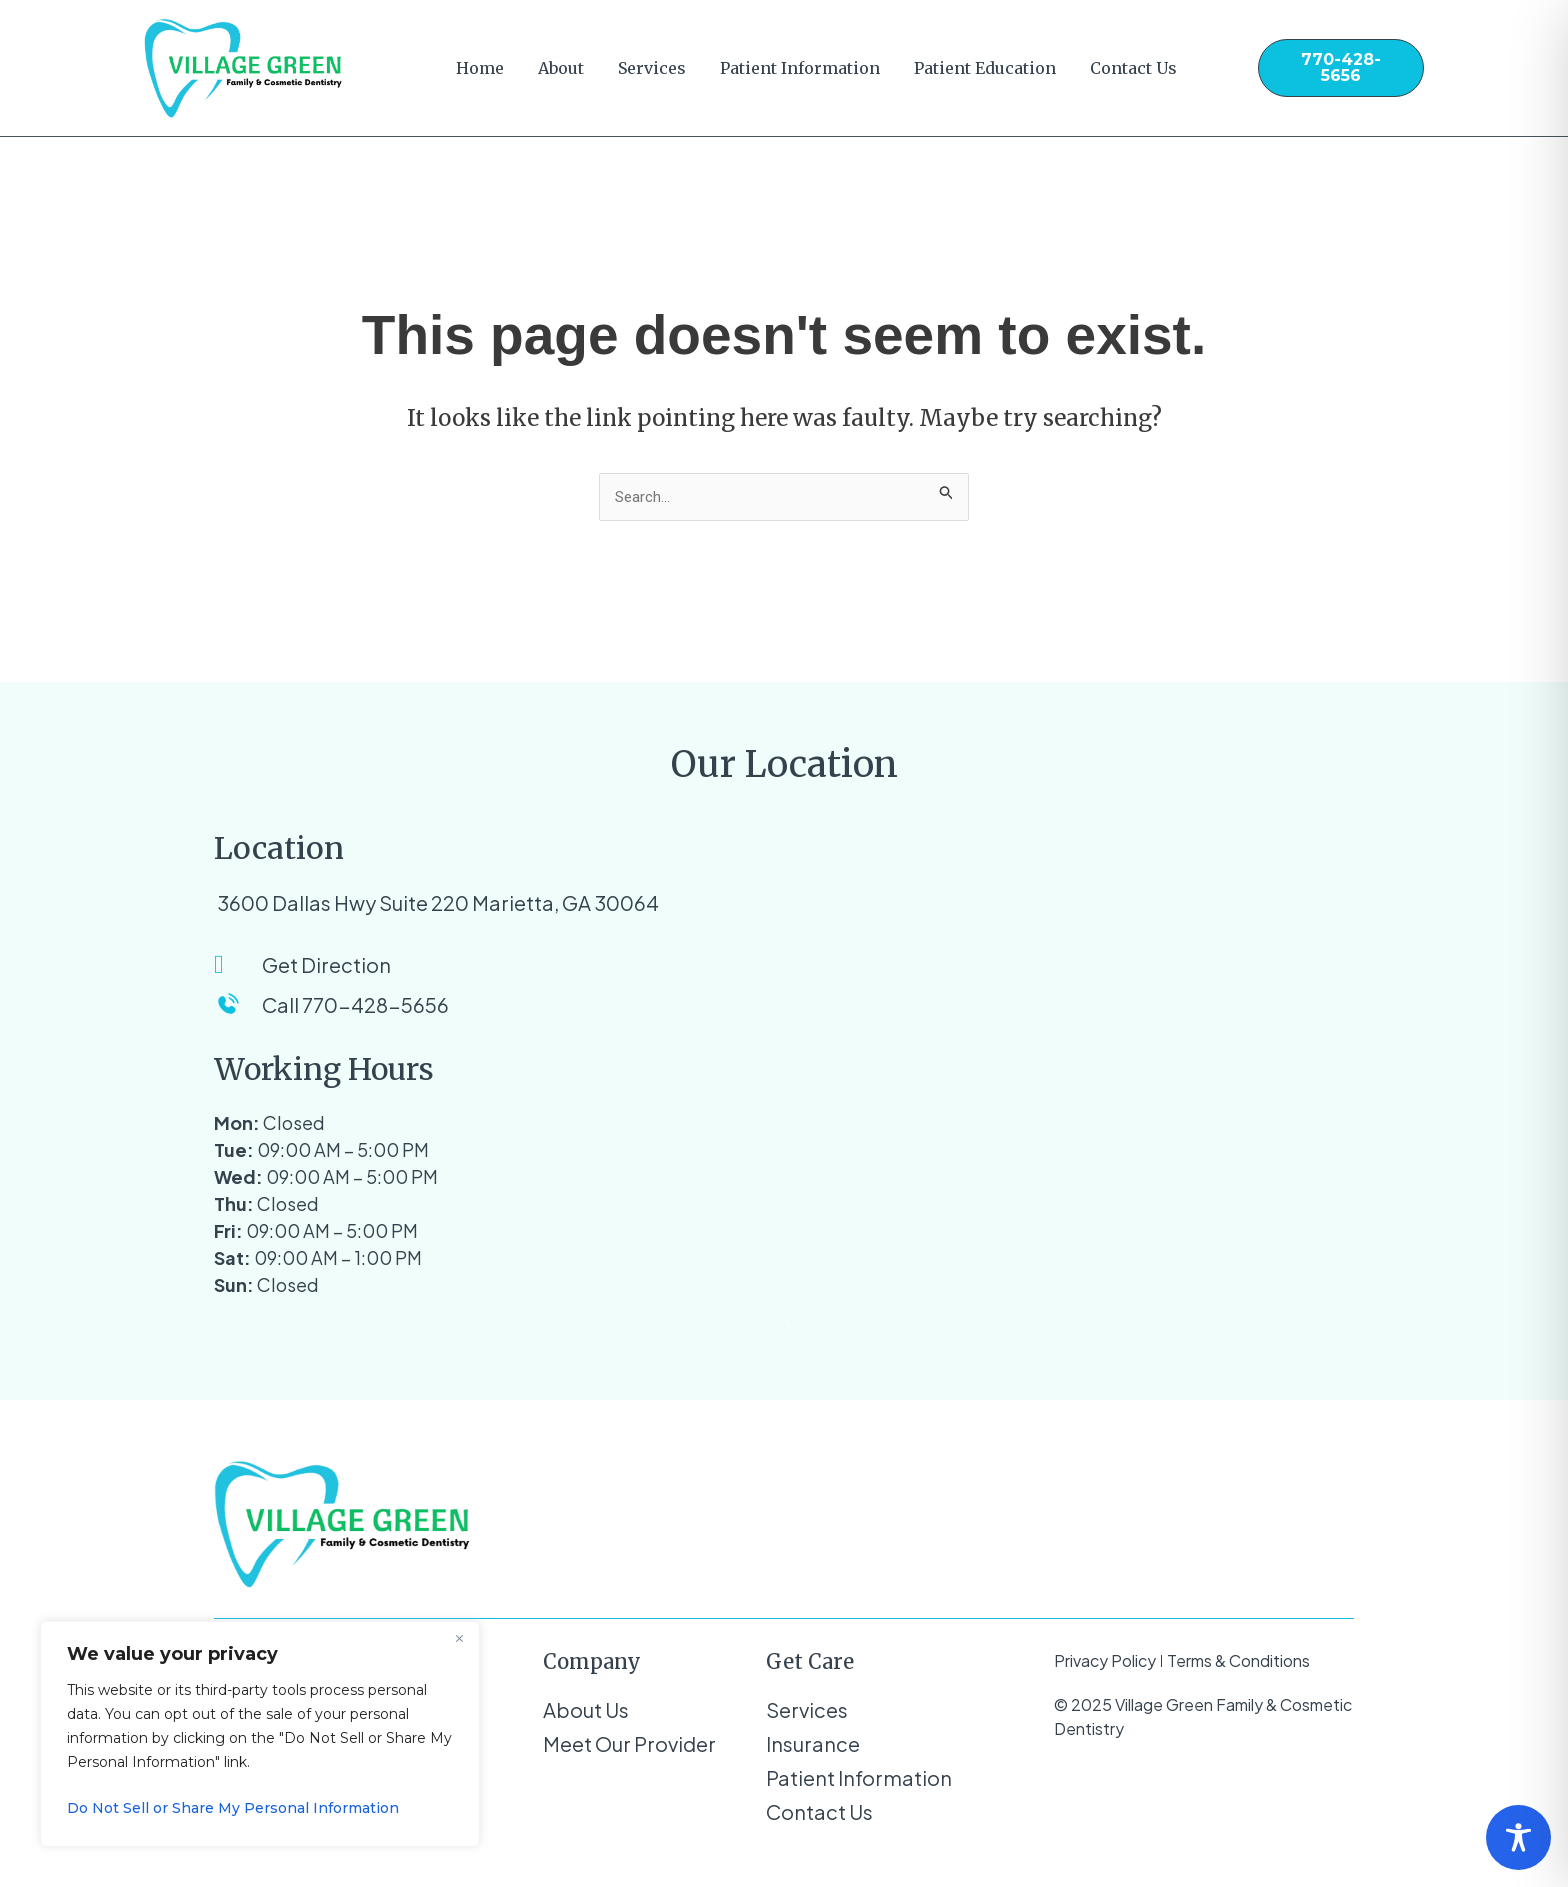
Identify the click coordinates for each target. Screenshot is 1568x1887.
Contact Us (1133, 68)
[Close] (459, 1638)
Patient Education (985, 68)
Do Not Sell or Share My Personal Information (233, 1808)
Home (480, 68)
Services (652, 68)
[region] (260, 1734)
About (561, 68)
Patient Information (800, 68)
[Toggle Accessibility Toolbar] (1518, 1837)
